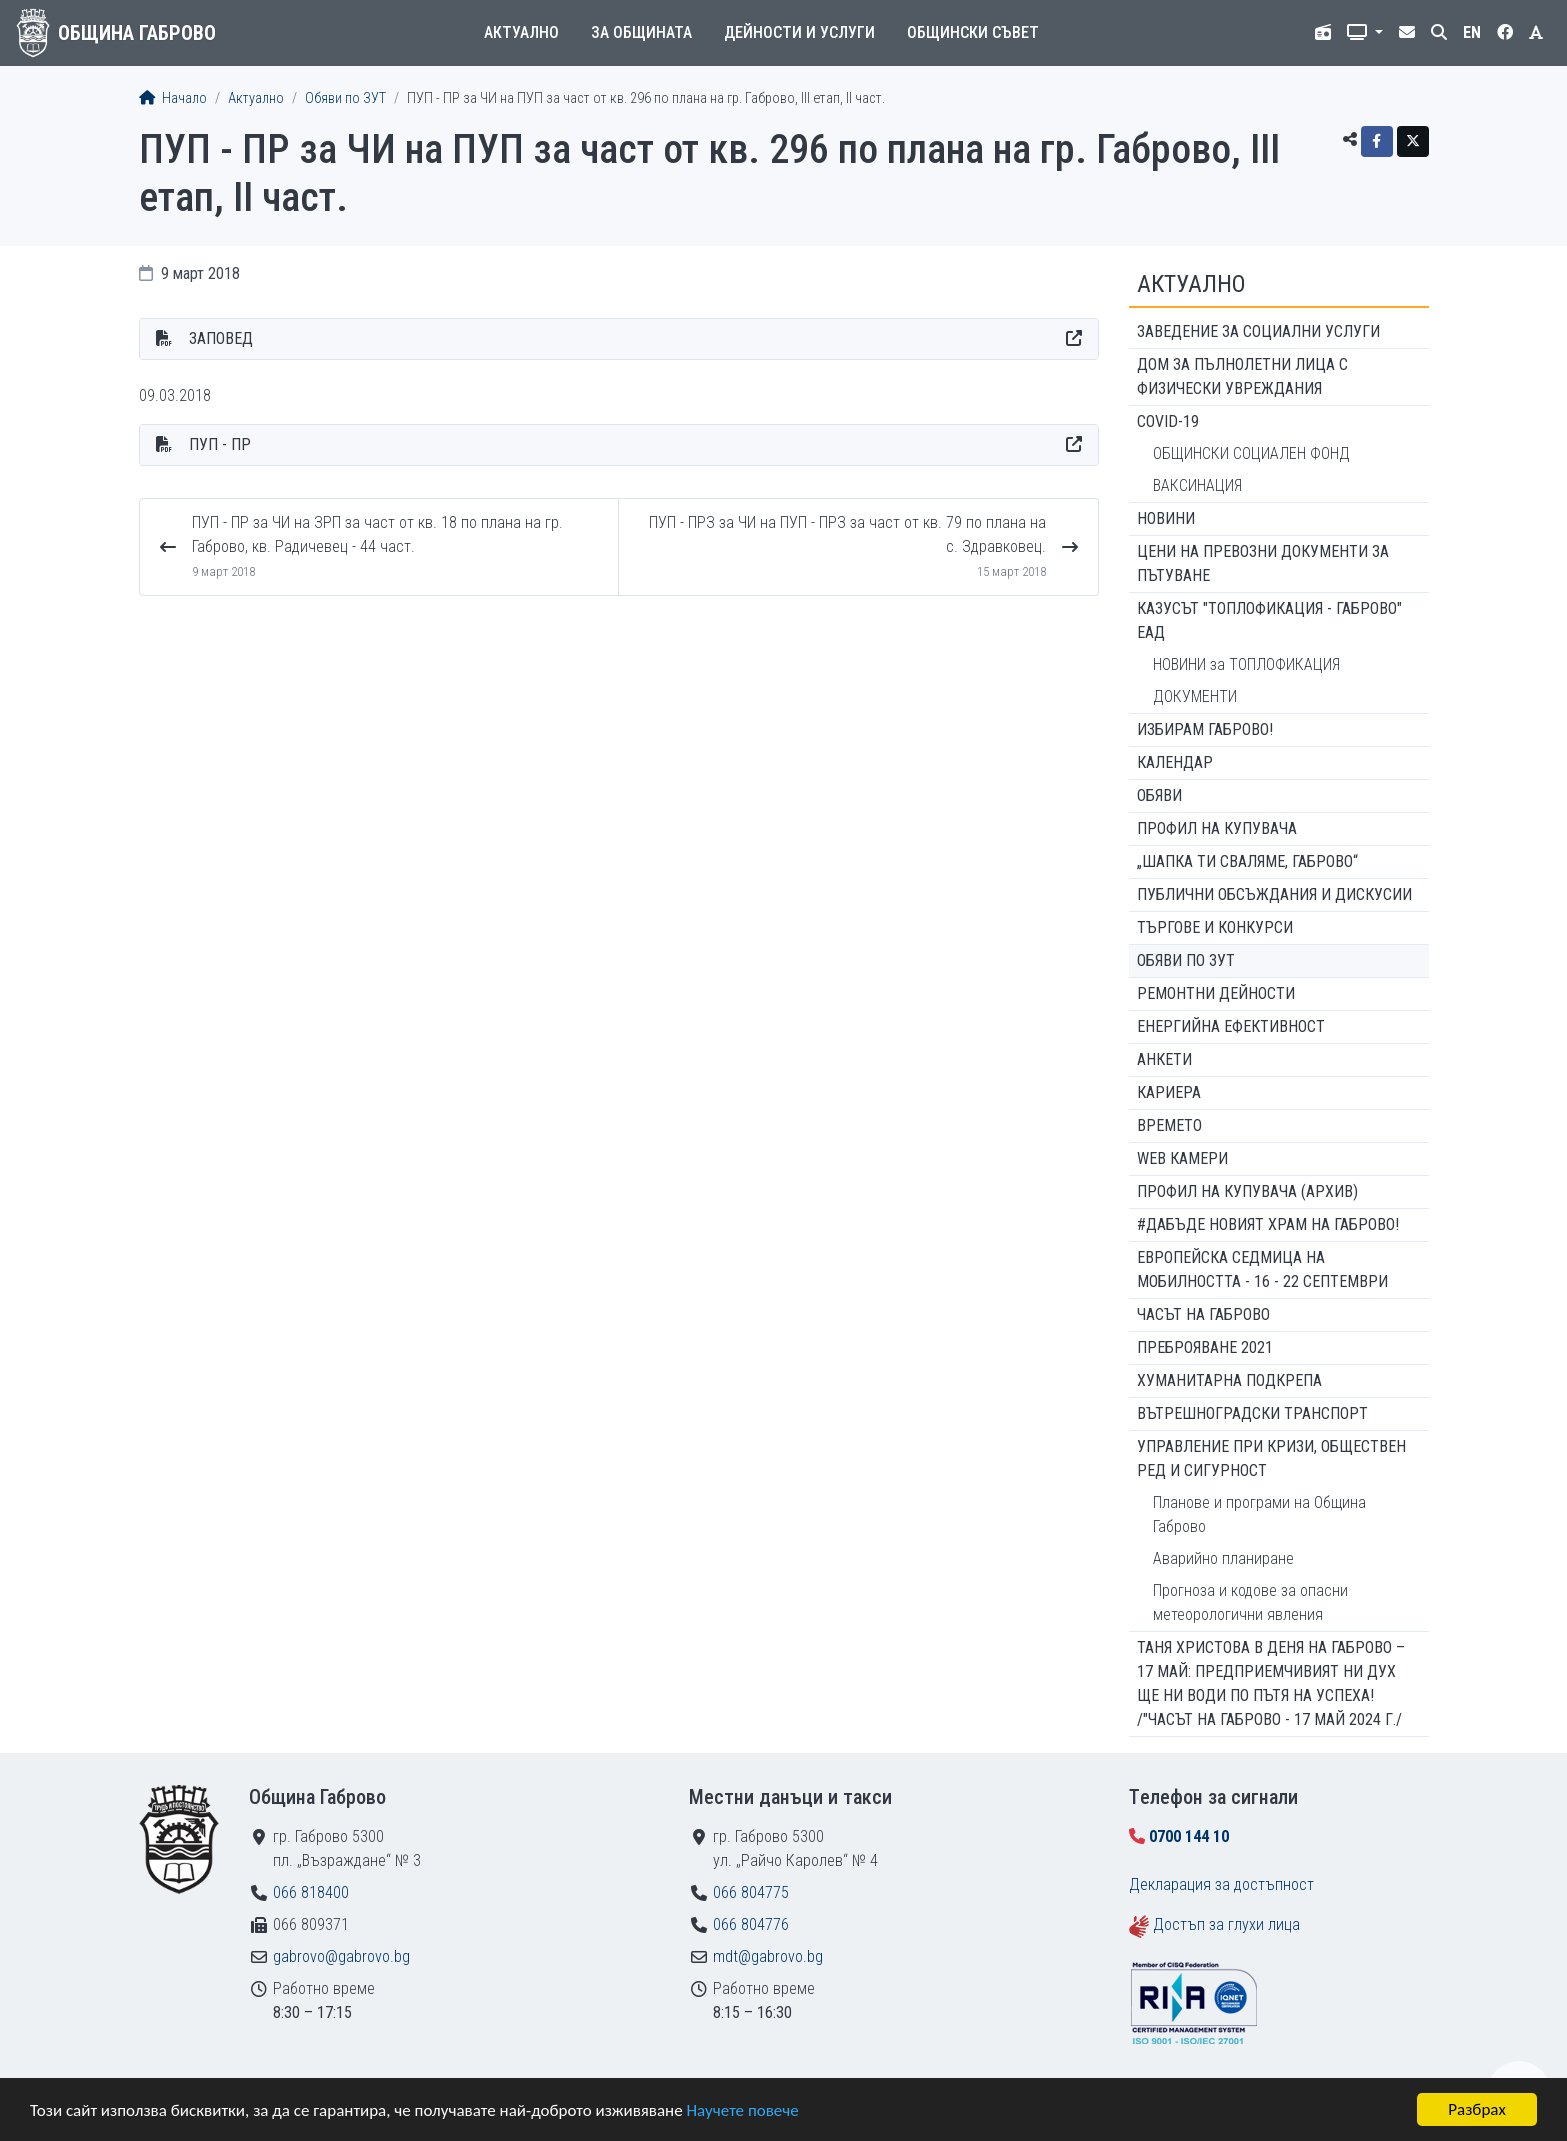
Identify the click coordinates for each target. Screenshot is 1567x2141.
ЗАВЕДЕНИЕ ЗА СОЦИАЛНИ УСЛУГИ (1258, 331)
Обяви (1159, 795)
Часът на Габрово (1203, 1314)
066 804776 (751, 1924)
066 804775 (751, 1892)
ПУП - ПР (220, 444)
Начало (173, 98)
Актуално (521, 32)
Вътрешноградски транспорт (1252, 1413)
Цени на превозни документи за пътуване (1263, 563)
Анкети (1164, 1059)
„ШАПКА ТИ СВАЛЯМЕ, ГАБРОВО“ (1247, 861)
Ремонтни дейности (1216, 993)
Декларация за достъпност (1221, 1884)
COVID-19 (1168, 421)
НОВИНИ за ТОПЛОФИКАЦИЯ (1246, 664)
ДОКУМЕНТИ (1195, 696)
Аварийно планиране (1223, 1558)
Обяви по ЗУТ (345, 98)
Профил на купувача (1217, 828)
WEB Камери (1182, 1158)
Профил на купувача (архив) (1247, 1191)
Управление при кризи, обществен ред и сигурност (1271, 1458)
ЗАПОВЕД (221, 338)
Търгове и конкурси (1215, 927)
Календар (1175, 762)
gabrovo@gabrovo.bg (341, 1956)
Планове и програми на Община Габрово (1259, 1514)
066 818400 (311, 1892)
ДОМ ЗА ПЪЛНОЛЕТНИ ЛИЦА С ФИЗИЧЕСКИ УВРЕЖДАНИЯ (1242, 376)
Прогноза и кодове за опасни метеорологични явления (1250, 1602)
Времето (1169, 1125)
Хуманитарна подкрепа (1229, 1380)
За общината (641, 32)
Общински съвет (973, 32)
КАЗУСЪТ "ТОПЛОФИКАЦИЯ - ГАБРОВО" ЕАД (1269, 620)
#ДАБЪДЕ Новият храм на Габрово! (1268, 1224)
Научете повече (742, 2111)
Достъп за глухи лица (1226, 1924)
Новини (1166, 518)
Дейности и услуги (799, 32)
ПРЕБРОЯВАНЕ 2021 (1205, 1347)
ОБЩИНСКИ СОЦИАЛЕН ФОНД (1251, 453)
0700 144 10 (1189, 1836)
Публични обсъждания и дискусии (1274, 894)
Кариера (1169, 1092)
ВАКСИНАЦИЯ (1197, 485)
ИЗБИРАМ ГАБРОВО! (1205, 729)
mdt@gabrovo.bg (768, 1956)
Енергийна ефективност (1231, 1026)
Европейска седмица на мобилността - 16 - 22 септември (1262, 1269)
